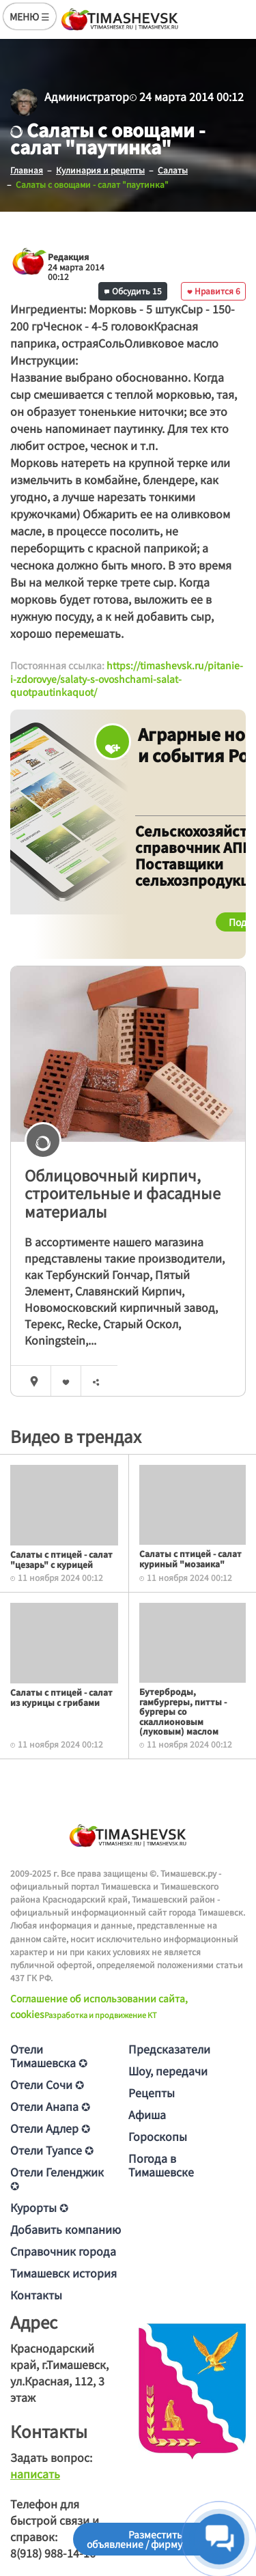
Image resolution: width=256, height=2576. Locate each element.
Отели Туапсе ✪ (52, 2150)
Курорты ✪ (39, 2207)
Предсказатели (169, 2049)
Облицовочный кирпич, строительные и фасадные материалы (123, 1193)
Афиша (147, 2114)
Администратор (86, 96)
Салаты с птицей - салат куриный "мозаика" (190, 1558)
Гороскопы (157, 2136)
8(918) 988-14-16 (53, 2553)
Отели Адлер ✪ (50, 2128)
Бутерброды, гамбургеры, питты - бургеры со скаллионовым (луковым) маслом (183, 1711)
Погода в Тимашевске (161, 2165)
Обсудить (133, 290)
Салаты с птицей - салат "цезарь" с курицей (61, 1558)
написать (35, 2473)
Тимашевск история (63, 2273)
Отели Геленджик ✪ (57, 2178)
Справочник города (63, 2251)
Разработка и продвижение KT (100, 2014)
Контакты (36, 2294)
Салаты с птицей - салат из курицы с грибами (61, 1696)
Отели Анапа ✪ (50, 2106)
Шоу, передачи (168, 2070)
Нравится (213, 290)
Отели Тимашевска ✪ (48, 2055)
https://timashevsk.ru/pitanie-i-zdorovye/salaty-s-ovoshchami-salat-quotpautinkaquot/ (126, 678)
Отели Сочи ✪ (47, 2084)
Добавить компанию (65, 2229)
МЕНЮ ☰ (30, 16)
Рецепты (151, 2092)
